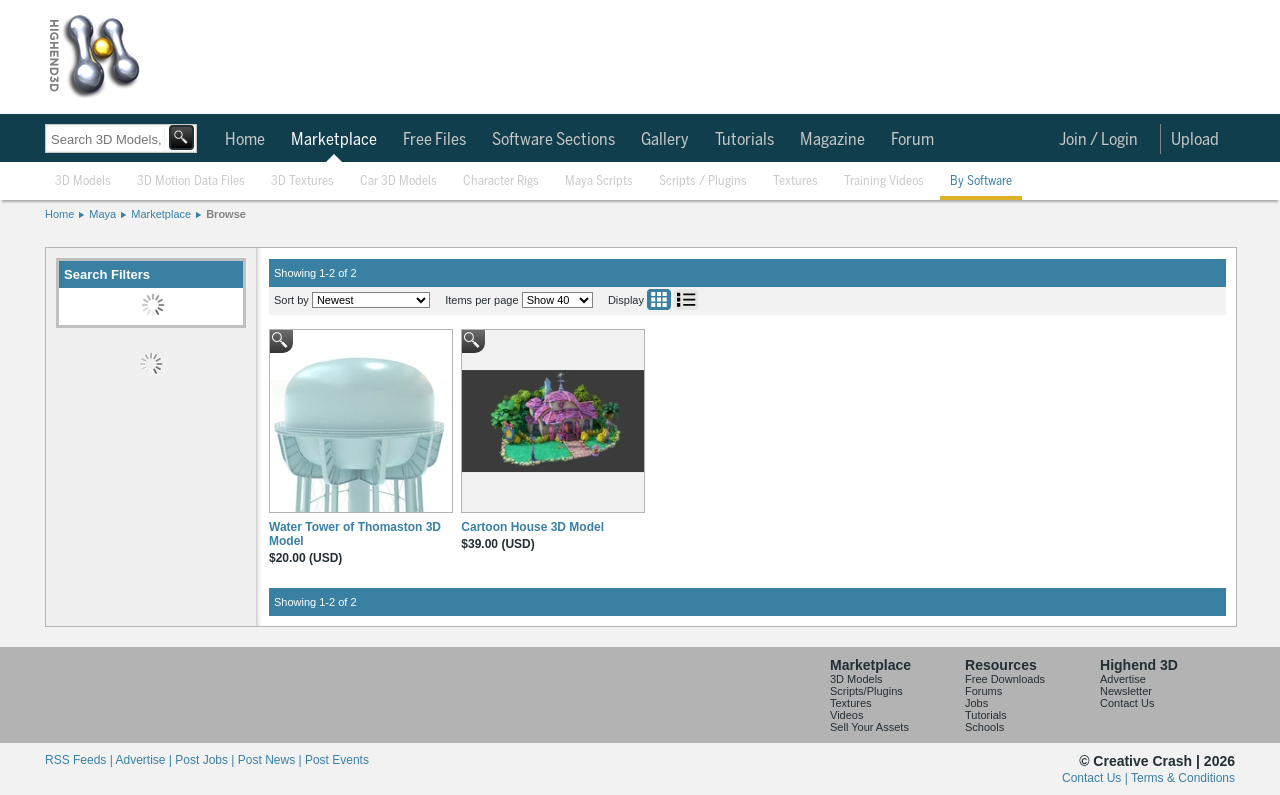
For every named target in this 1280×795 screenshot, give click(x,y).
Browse (226, 214)
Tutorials (744, 140)
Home (245, 140)
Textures (795, 181)
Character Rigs (501, 181)
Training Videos (884, 181)
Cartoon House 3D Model (532, 527)
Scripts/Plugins (866, 691)
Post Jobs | (206, 760)
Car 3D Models (398, 181)
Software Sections (553, 140)
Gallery (665, 140)
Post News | (271, 760)
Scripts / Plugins (703, 181)
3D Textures (302, 181)
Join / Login (1098, 140)
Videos (846, 715)
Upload (1195, 140)
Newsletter (1126, 691)
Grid (659, 299)
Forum (912, 140)
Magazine (832, 140)
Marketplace (334, 140)
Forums (983, 691)
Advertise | (145, 760)
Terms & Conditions (1183, 778)
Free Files (434, 140)
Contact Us (1127, 703)
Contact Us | (1096, 778)
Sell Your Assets (869, 727)
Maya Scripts (599, 181)
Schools (984, 727)
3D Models (83, 181)
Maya (102, 214)
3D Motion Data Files (191, 181)
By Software (981, 181)
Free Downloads (1005, 679)
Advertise (1123, 679)
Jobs (976, 703)
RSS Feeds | (80, 760)
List (686, 299)
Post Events (337, 760)
